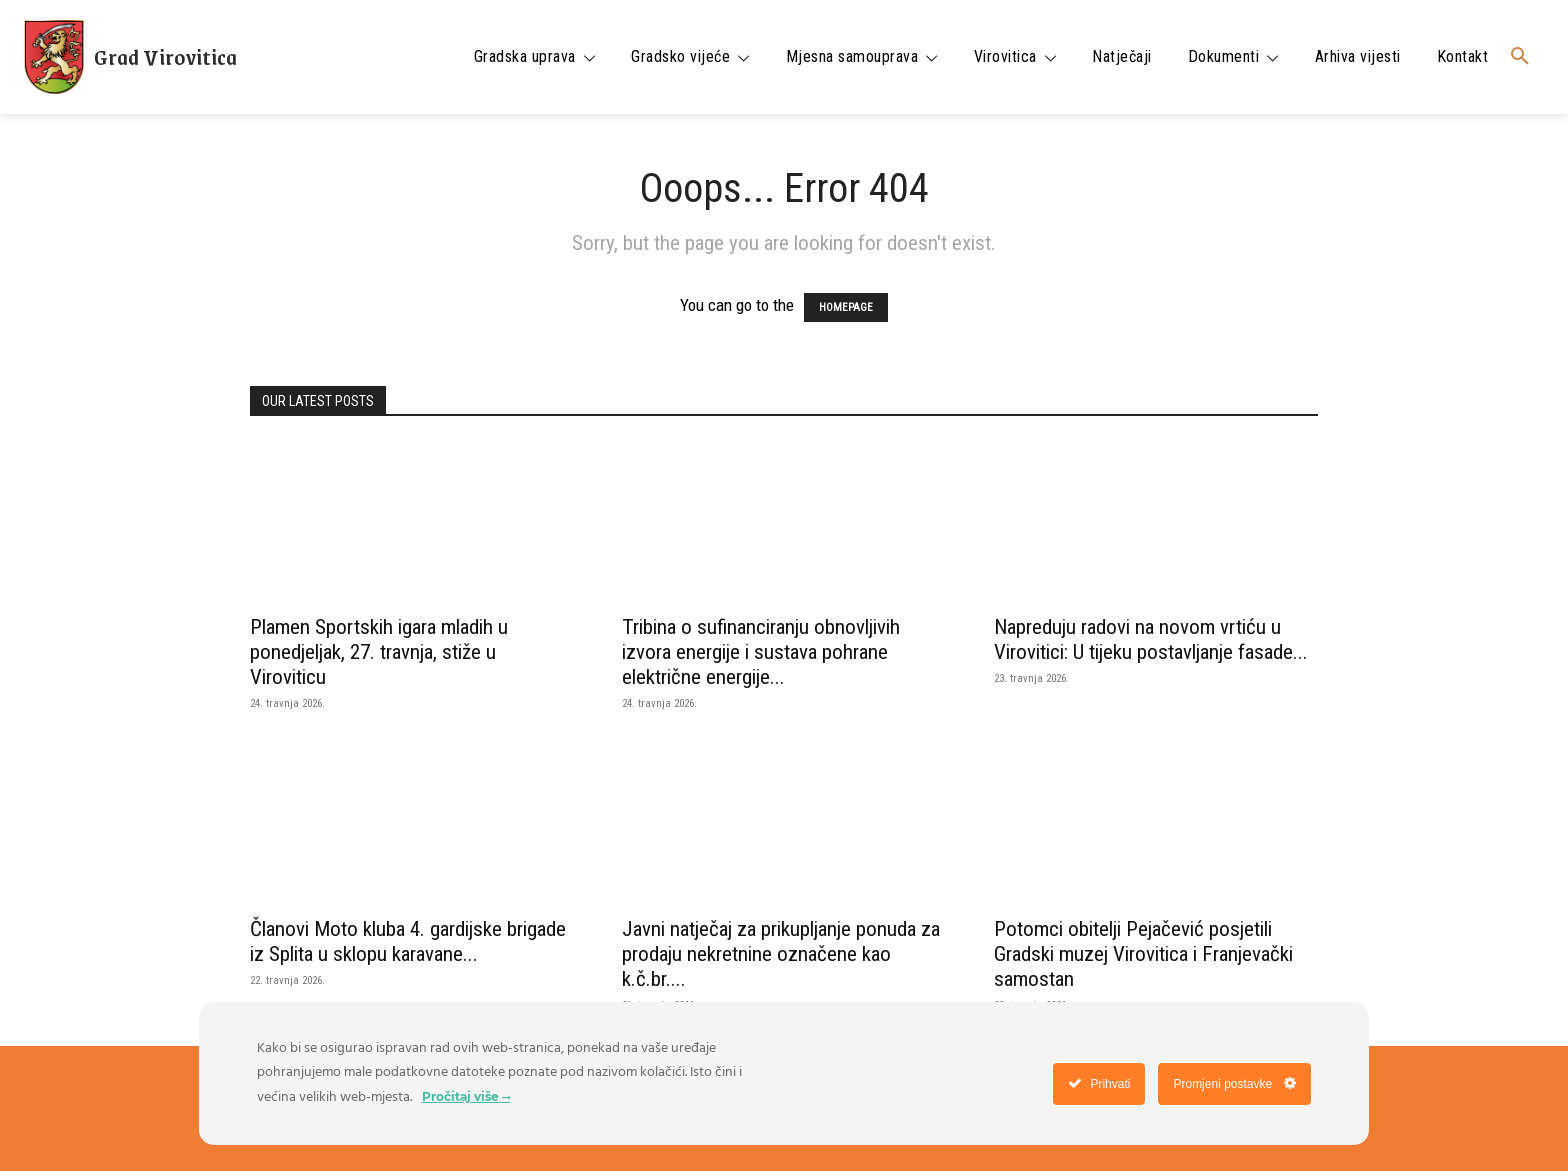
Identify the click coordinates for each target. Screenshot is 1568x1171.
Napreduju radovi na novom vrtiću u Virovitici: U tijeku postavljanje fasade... (1151, 639)
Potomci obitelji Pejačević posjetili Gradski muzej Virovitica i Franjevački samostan (1143, 954)
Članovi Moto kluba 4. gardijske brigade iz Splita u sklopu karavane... (408, 941)
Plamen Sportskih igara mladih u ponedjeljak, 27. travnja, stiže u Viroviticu (379, 652)
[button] (1520, 57)
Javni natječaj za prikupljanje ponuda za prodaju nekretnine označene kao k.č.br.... (781, 954)
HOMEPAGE (846, 307)
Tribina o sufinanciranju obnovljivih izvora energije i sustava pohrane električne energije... (761, 652)
